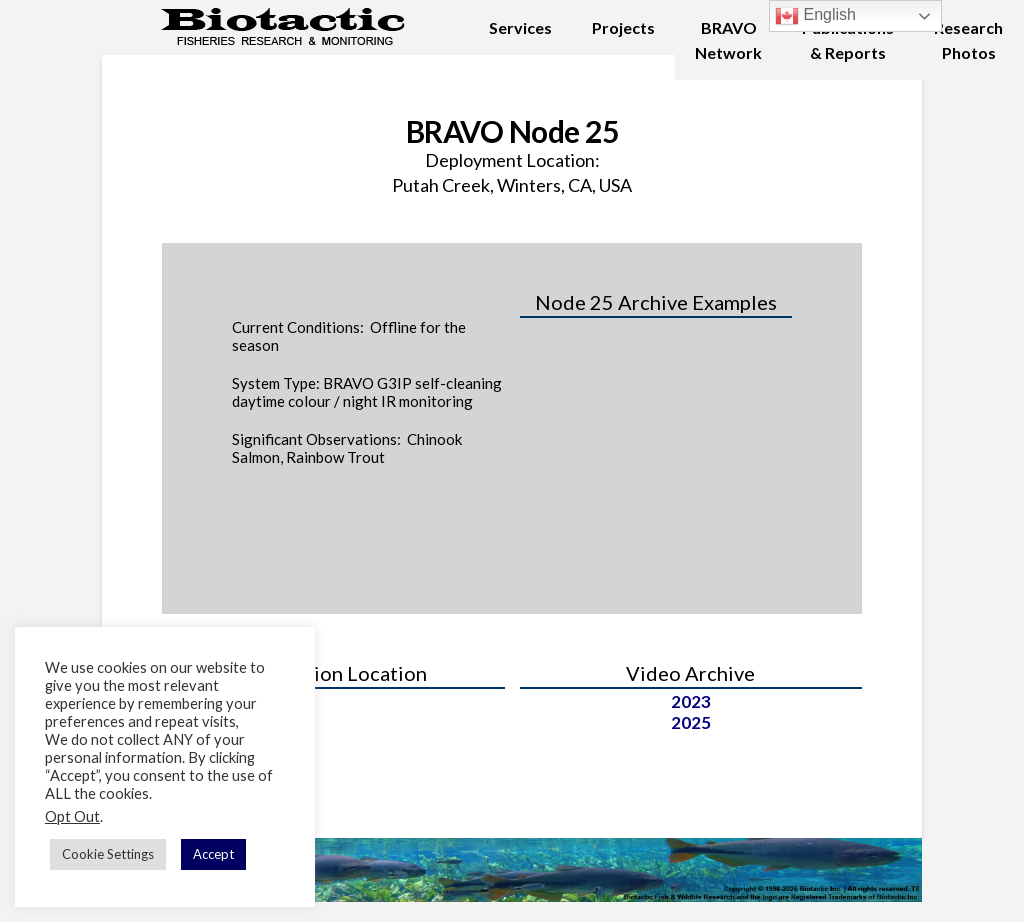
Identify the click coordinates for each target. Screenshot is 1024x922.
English (815, 16)
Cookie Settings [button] (108, 854)
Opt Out (72, 816)
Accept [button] (213, 854)
